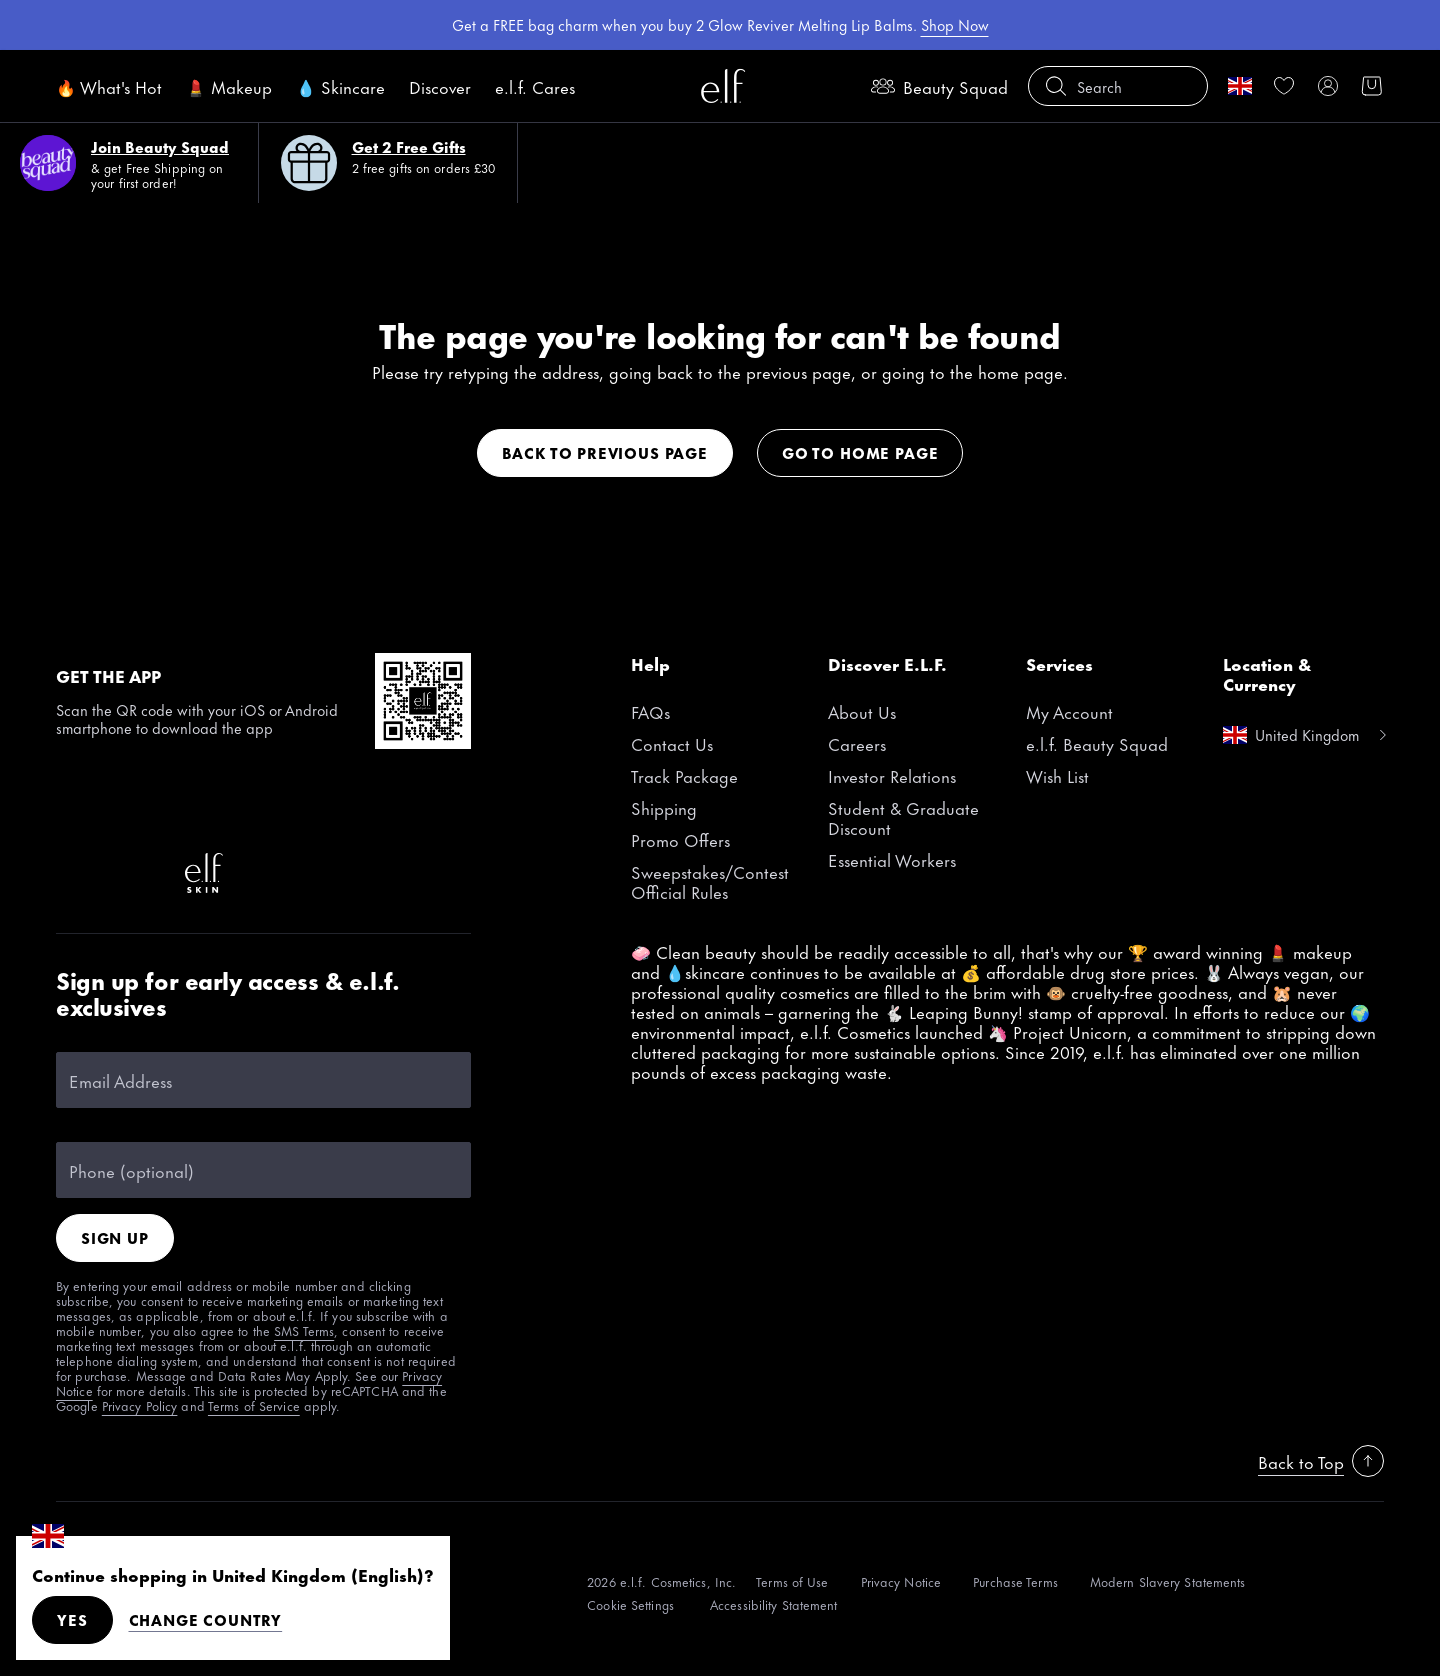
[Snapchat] (76, 873)
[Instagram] (140, 809)
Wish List (1057, 775)
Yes (72, 1619)
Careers (857, 743)
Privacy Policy (140, 1405)
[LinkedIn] (140, 873)
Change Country (206, 1620)
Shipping (664, 807)
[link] (1284, 86)
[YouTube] (332, 809)
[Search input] (1118, 86)
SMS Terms (304, 1330)
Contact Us (672, 743)
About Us (862, 711)
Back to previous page (605, 452)
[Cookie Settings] (632, 1604)
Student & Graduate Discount (903, 817)
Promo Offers (680, 839)
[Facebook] (268, 809)
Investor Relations (892, 775)
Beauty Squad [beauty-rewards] (939, 86)
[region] (720, 25)
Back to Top (1321, 1461)
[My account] (1328, 86)
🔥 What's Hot (109, 86)
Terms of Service (254, 1405)
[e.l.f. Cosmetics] (723, 86)
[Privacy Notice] (901, 1581)
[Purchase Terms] (1015, 1581)
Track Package (684, 775)
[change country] (1240, 86)
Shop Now (955, 24)
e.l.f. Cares (535, 86)
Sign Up (115, 1237)
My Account (1069, 711)
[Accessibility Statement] (774, 1604)
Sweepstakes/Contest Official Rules (710, 881)
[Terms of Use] (792, 1581)
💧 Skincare (340, 86)
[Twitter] (396, 809)
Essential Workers (892, 859)
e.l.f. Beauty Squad (1097, 743)
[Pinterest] (204, 809)
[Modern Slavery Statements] (1168, 1581)
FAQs (650, 711)
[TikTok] (76, 809)
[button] (1118, 86)
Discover (440, 86)
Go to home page (860, 452)
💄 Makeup (229, 86)
